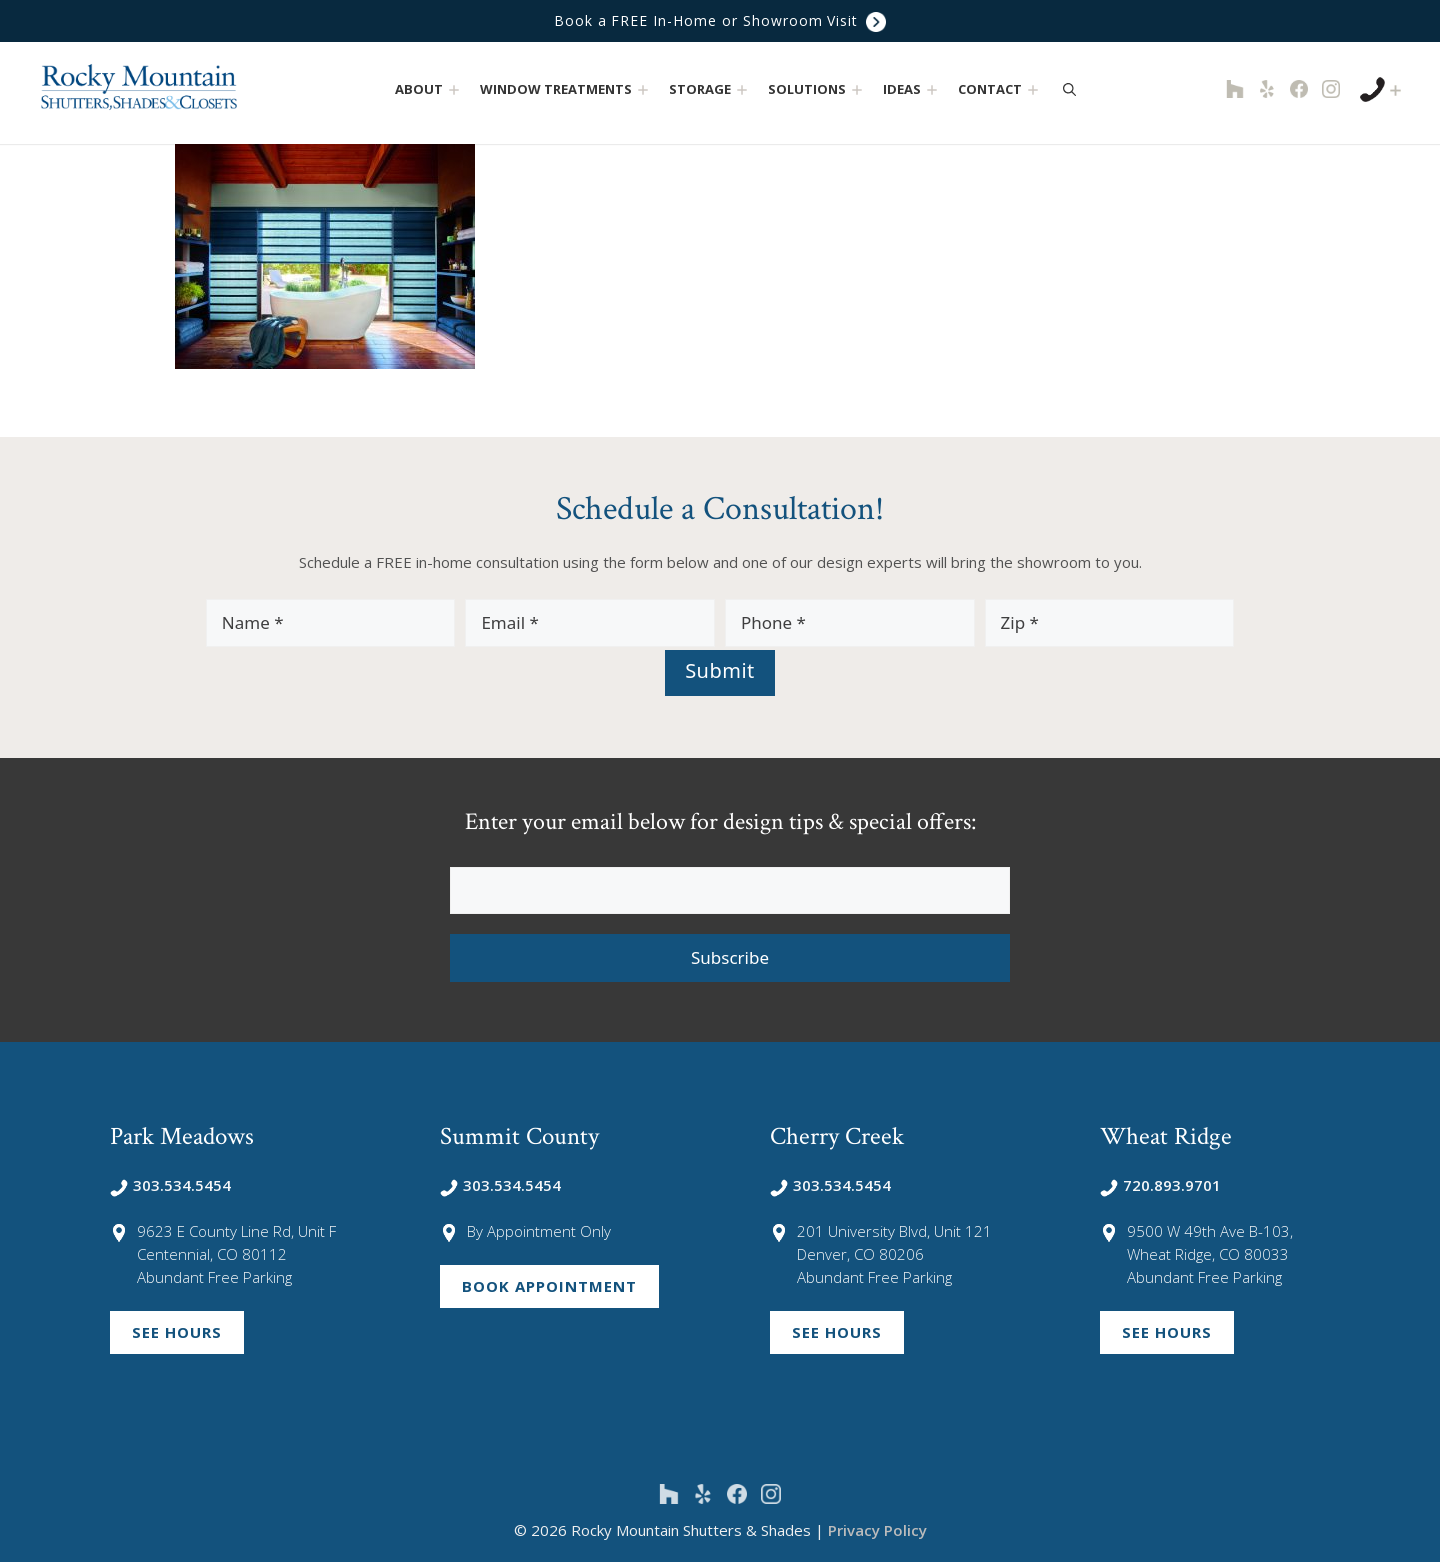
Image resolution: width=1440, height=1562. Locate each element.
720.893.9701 (1160, 1185)
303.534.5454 (170, 1185)
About (429, 89)
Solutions (817, 89)
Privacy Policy (877, 1530)
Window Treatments (566, 89)
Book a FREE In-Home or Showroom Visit (720, 21)
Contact (1000, 89)
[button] (454, 89)
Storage (710, 89)
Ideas (912, 89)
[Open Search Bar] (1069, 89)
